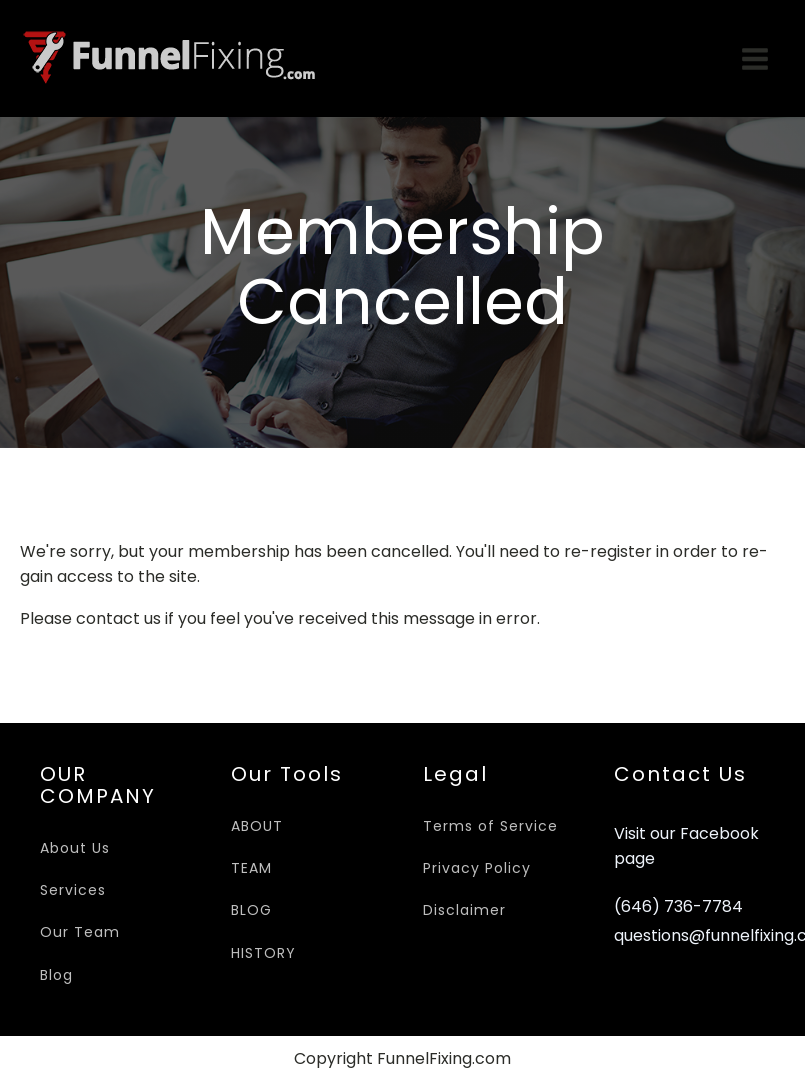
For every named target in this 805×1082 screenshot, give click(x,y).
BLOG (251, 910)
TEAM (251, 868)
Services (73, 890)
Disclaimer (464, 910)
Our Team (80, 932)
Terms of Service (490, 826)
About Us (75, 848)
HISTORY (263, 953)
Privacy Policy (477, 868)
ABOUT (257, 826)
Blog (56, 975)
